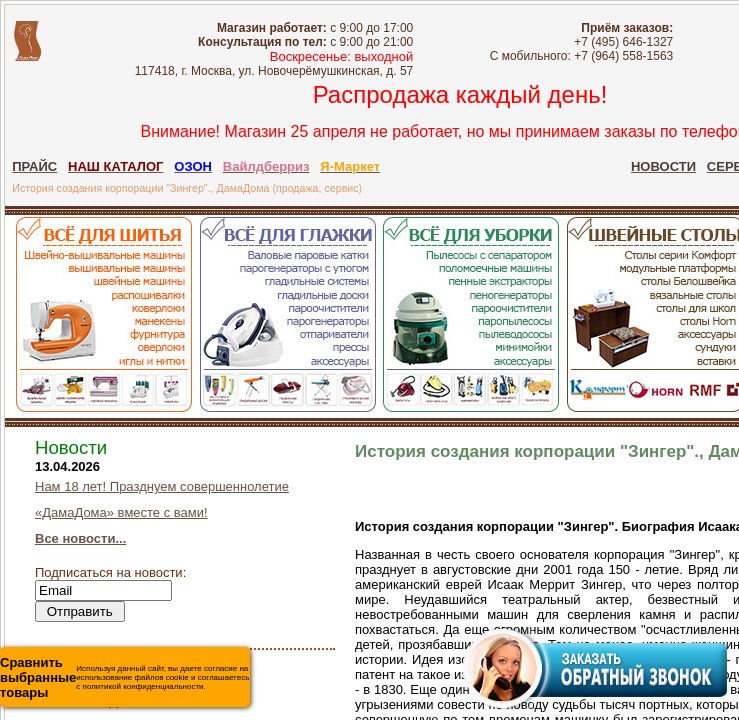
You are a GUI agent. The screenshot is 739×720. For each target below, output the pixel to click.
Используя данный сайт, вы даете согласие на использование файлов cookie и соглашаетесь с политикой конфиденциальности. (124, 677)
